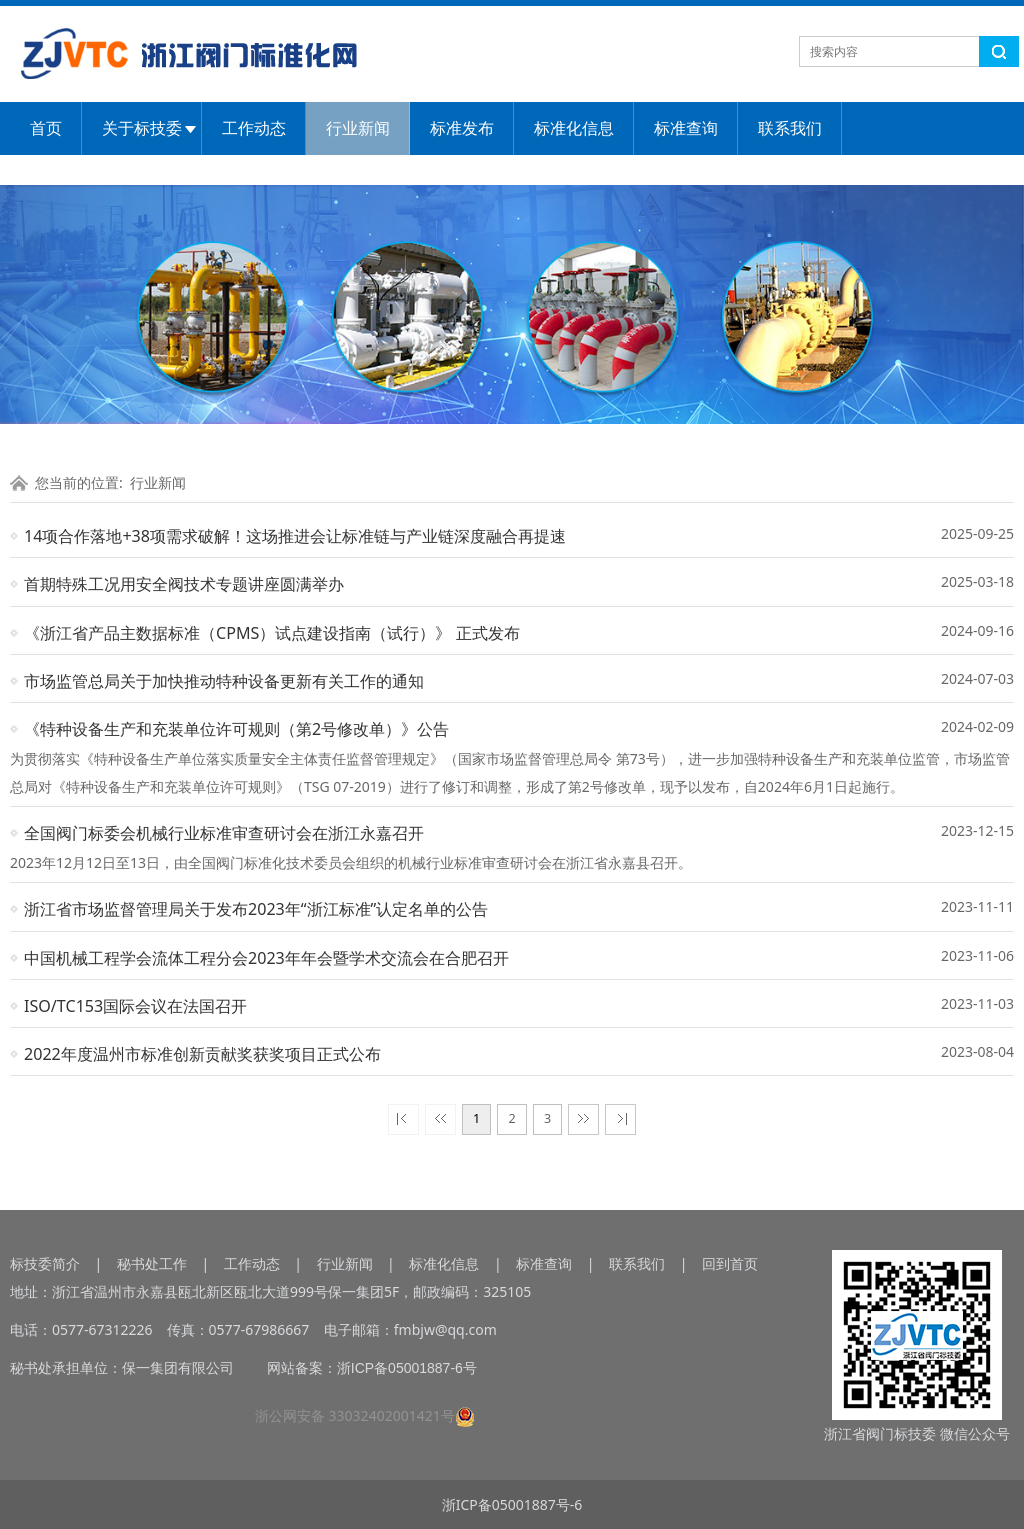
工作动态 (254, 128)
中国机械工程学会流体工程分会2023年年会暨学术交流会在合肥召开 (266, 958)
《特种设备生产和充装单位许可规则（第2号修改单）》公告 (236, 729)
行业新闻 (358, 128)
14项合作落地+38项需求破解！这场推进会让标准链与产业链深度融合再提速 (295, 536)
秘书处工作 (152, 1263)
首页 (46, 128)
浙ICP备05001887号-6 (512, 1504)
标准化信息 (574, 128)
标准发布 (462, 128)
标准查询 (686, 128)
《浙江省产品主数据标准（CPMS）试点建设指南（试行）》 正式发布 (272, 633)
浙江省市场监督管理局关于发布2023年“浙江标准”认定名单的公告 (256, 909)
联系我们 (790, 128)
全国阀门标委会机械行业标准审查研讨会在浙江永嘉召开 (224, 833)
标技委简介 (45, 1263)
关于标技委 (142, 128)
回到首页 (730, 1263)
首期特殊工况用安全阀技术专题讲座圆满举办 (184, 584)
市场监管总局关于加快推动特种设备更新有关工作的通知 (224, 681)
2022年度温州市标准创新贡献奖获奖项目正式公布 (202, 1054)
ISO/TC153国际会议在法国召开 (135, 1006)
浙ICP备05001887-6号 (407, 1368)
